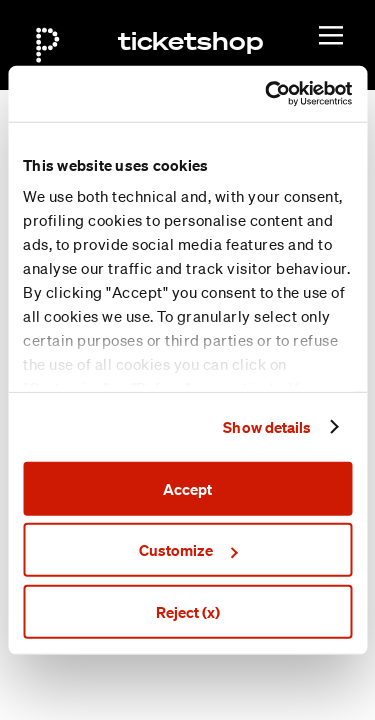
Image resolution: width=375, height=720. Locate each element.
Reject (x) (188, 611)
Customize (188, 550)
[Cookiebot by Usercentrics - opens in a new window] (267, 94)
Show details (267, 427)
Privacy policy (223, 689)
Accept (187, 488)
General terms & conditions (266, 666)
